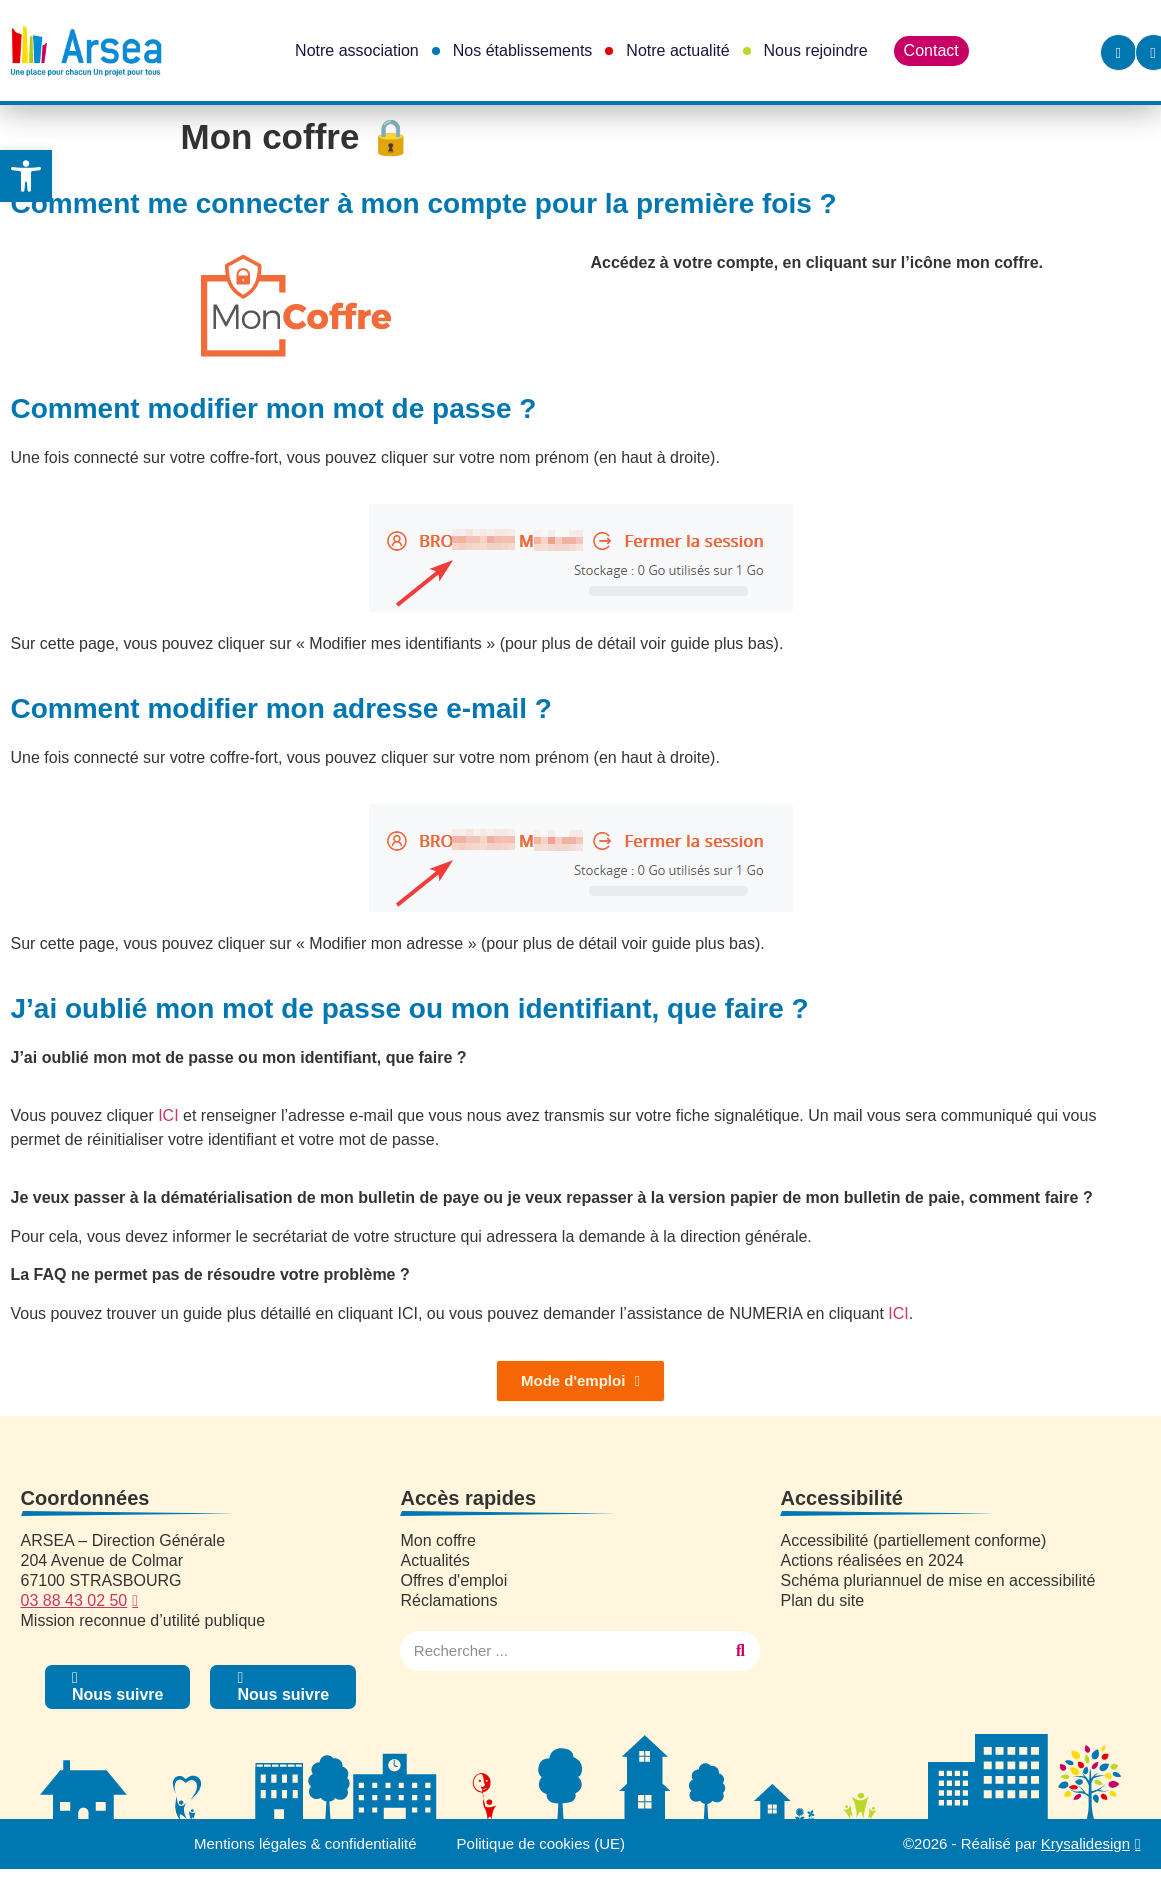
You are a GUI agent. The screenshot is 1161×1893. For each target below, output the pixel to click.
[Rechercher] (740, 1651)
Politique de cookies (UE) (541, 1843)
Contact (931, 50)
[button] (26, 176)
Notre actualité (677, 50)
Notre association (357, 50)
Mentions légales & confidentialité (305, 1843)
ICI (168, 1115)
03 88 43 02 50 (74, 1600)
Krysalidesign (1085, 1843)
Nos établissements (523, 50)
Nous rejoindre (816, 50)
